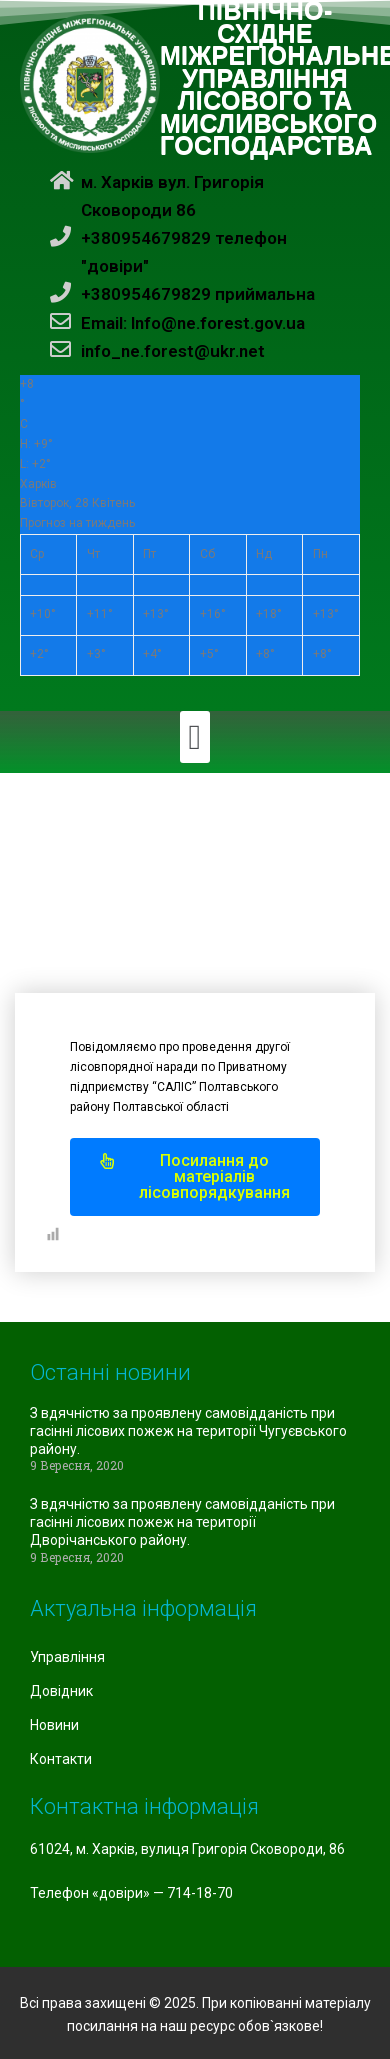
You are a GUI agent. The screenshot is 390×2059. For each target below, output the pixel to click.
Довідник (61, 1691)
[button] (195, 737)
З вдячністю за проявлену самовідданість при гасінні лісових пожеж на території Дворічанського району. (182, 1522)
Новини (54, 1725)
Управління (67, 1657)
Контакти (61, 1759)
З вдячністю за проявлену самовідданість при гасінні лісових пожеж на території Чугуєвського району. (188, 1431)
